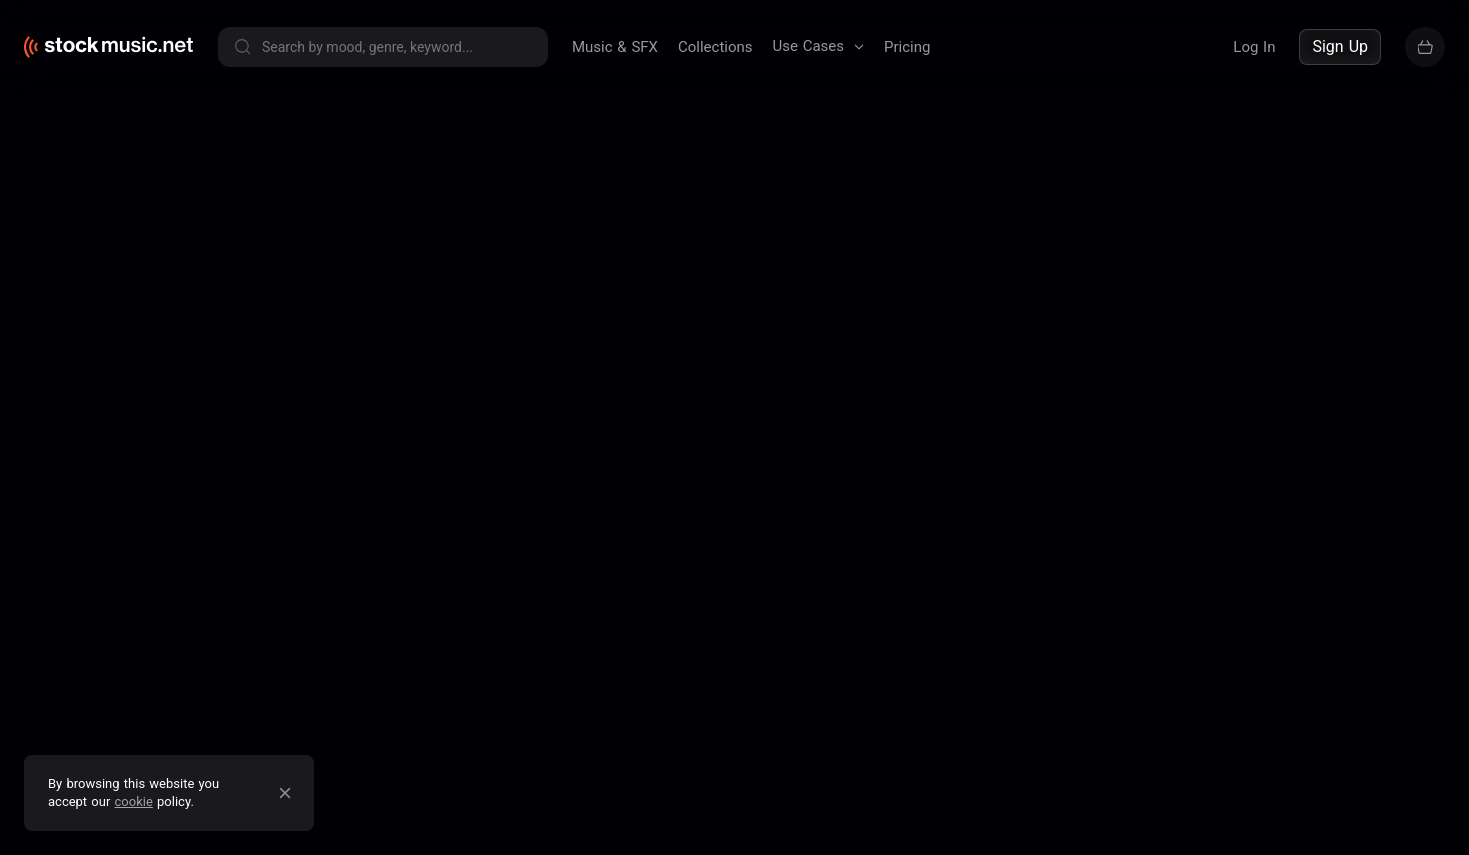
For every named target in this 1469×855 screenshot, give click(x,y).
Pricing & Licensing (962, 235)
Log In (1254, 47)
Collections (715, 47)
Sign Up (1340, 46)
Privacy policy (350, 235)
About (800, 235)
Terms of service (223, 235)
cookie (134, 801)
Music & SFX (615, 47)
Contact (1077, 235)
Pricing (907, 47)
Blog (859, 235)
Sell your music (1380, 235)
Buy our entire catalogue (1209, 235)
